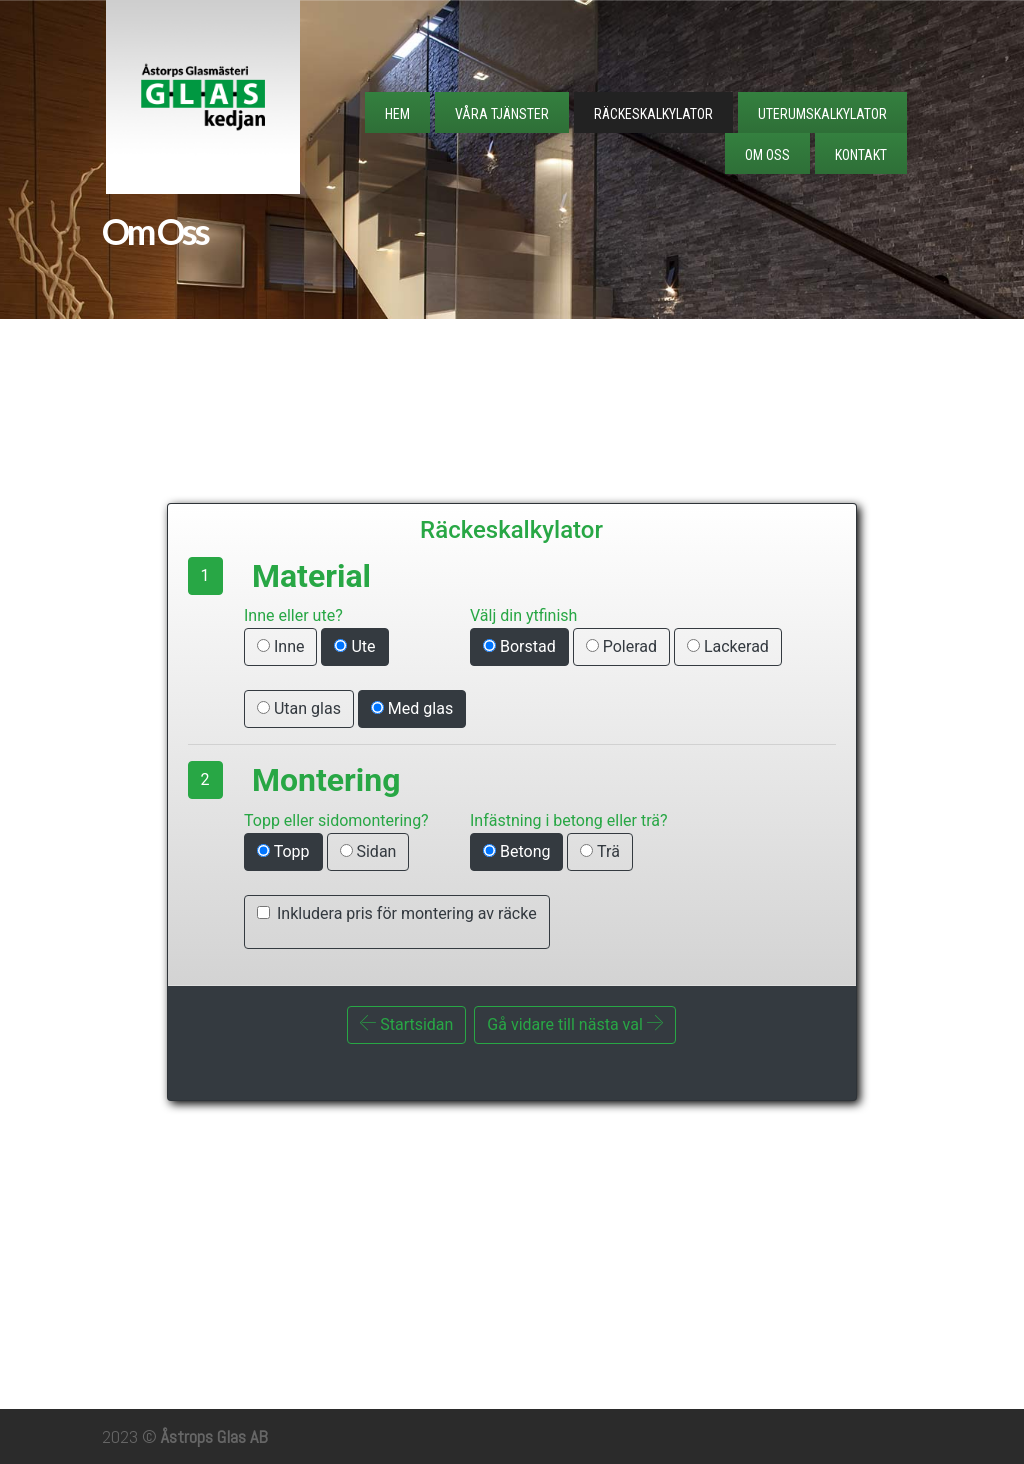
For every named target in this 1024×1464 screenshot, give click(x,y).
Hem (397, 114)
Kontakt (861, 155)
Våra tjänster (502, 114)
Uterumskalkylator (822, 114)
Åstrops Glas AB (214, 1436)
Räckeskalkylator (653, 114)
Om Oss (767, 155)
